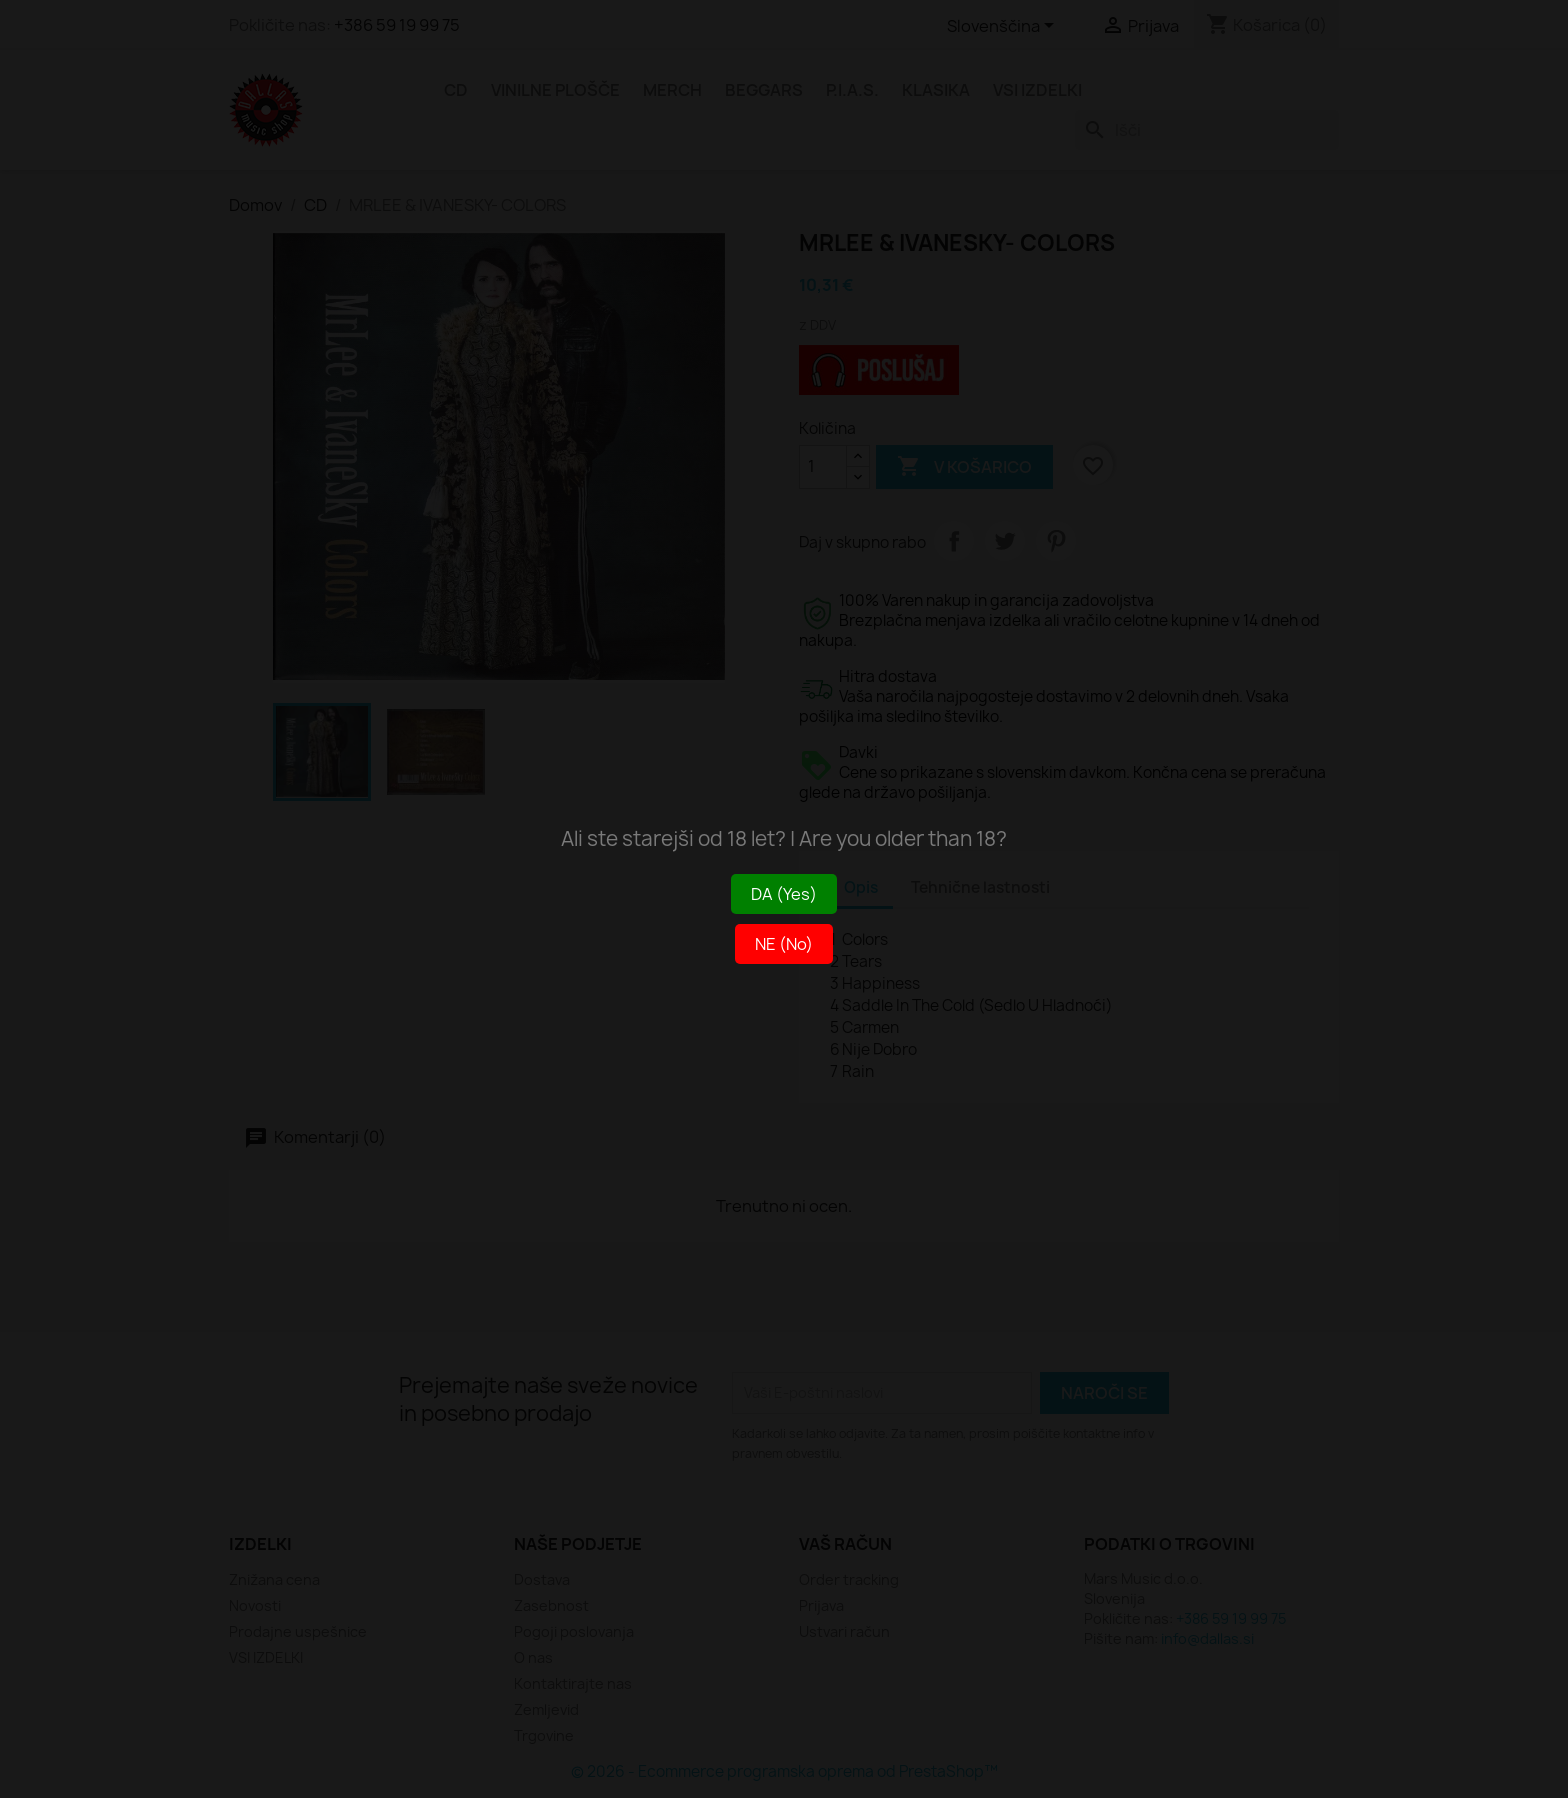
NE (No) (784, 944)
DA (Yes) (784, 894)
